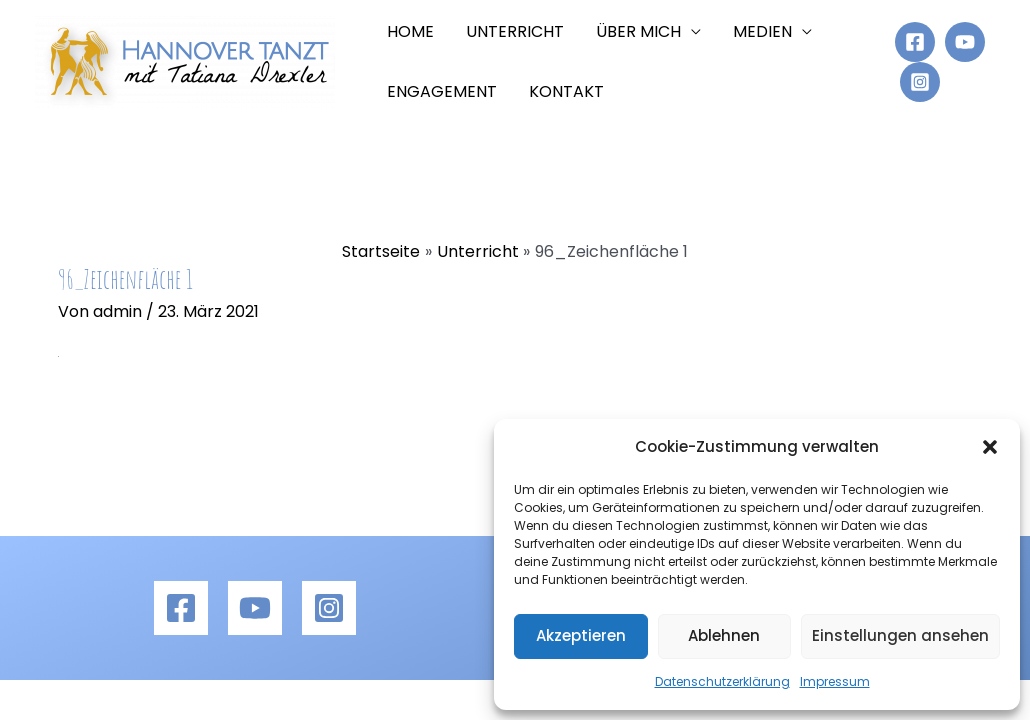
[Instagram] (920, 82)
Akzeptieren (581, 635)
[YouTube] (965, 42)
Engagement (442, 91)
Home (410, 31)
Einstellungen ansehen (900, 635)
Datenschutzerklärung (722, 681)
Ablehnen (724, 635)
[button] (990, 447)
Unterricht (515, 31)
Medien (762, 31)
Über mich (638, 31)
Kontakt (566, 91)
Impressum (835, 681)
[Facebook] (915, 42)
